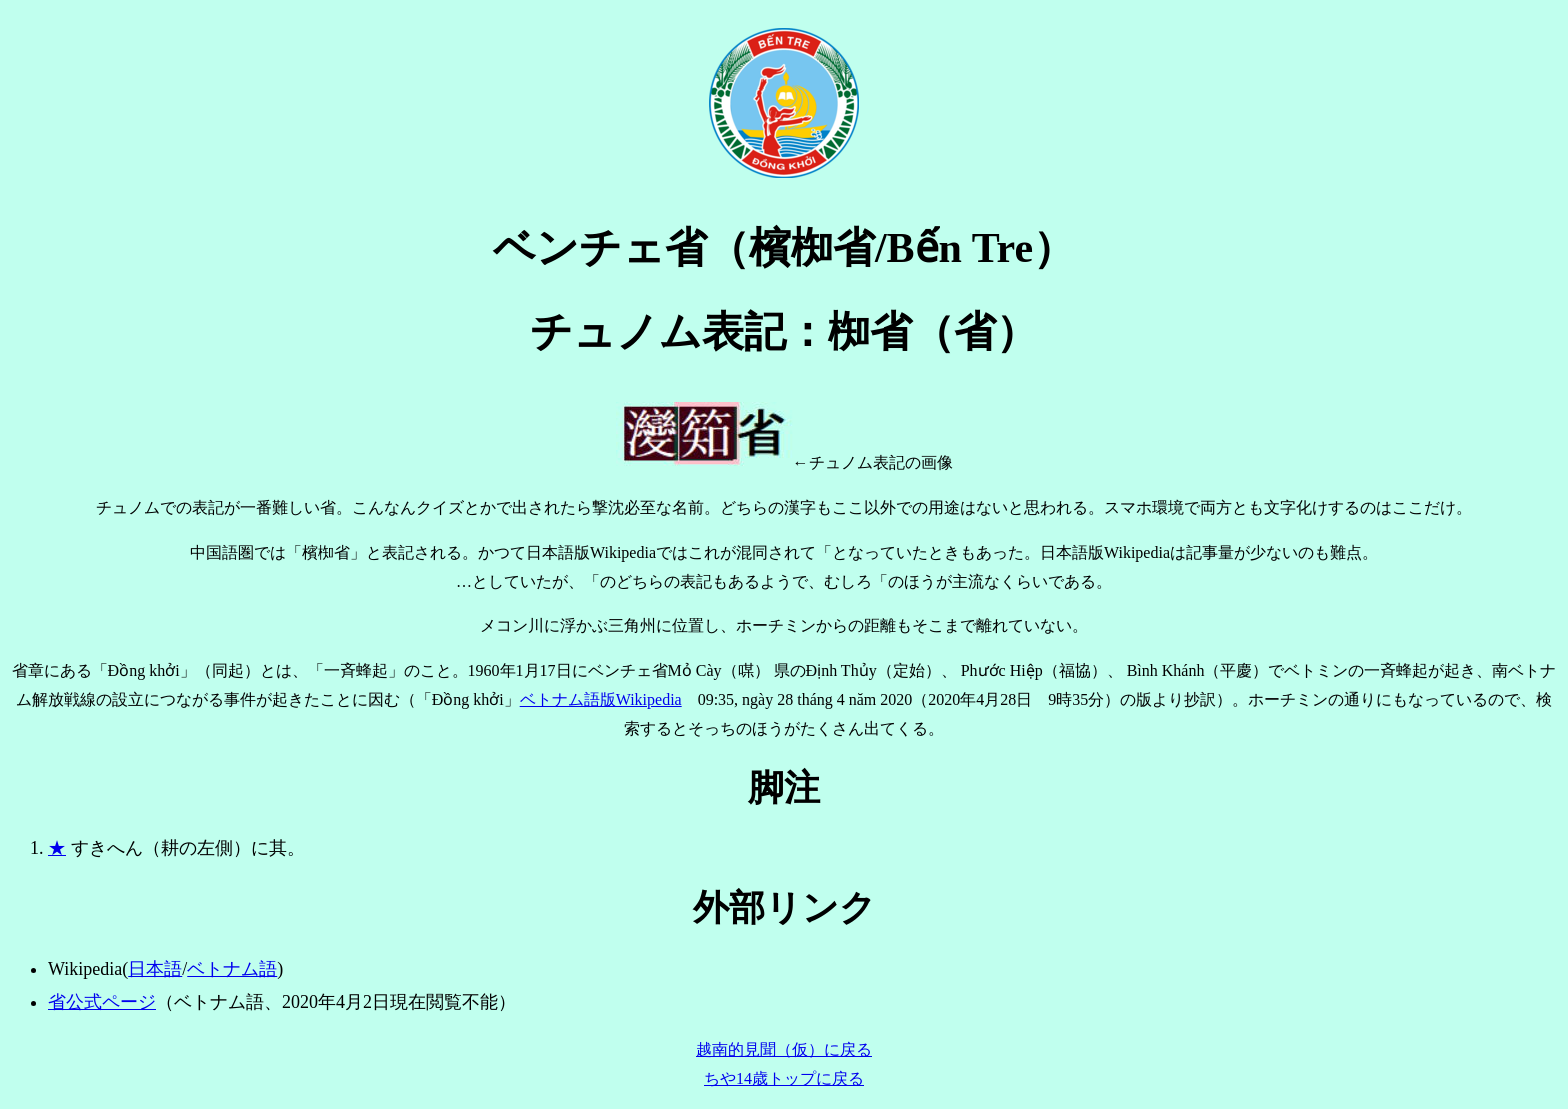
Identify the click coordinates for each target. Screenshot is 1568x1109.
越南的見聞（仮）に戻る (784, 1049)
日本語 (155, 969)
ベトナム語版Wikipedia (601, 699)
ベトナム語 (232, 969)
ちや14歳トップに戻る (784, 1078)
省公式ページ (102, 1002)
